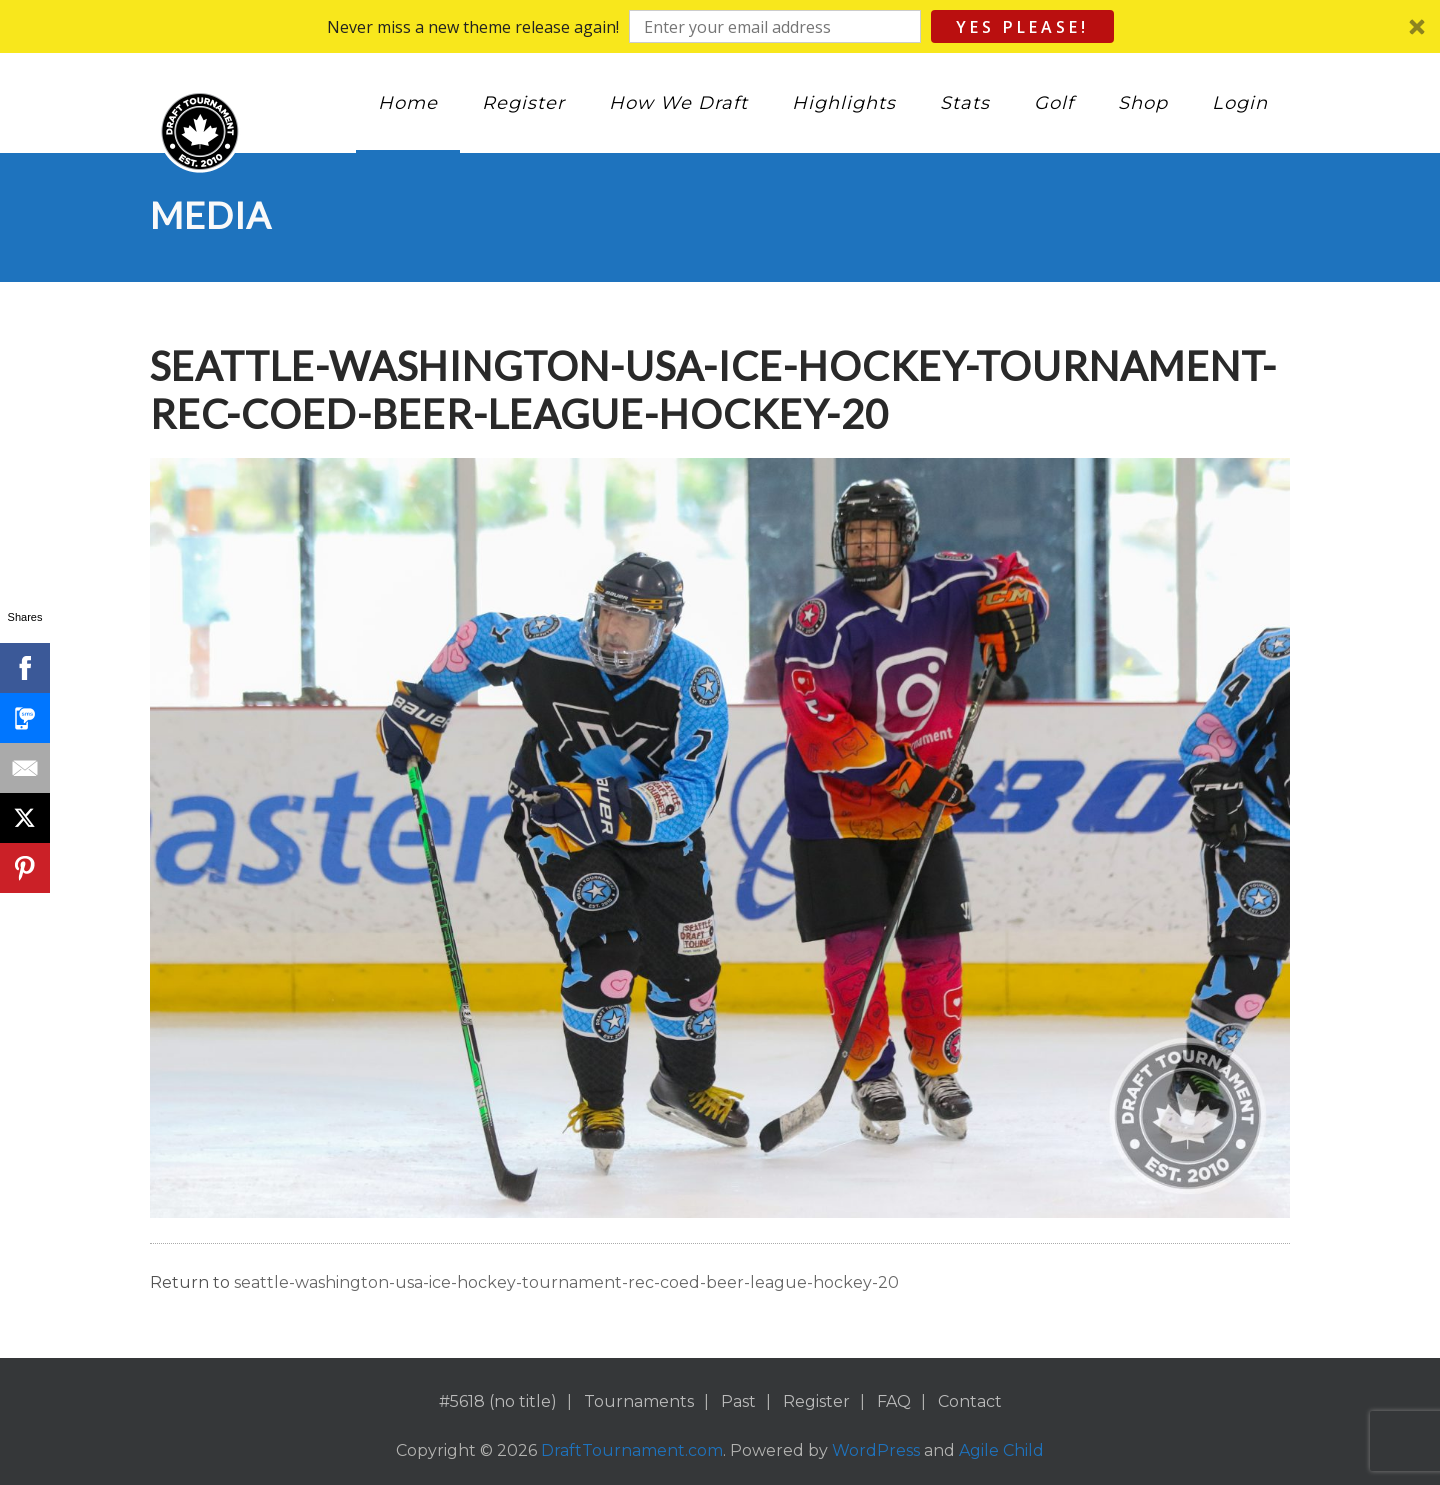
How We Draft (678, 103)
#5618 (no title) (498, 1401)
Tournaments (639, 1401)
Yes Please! (1022, 27)
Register (523, 103)
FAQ (894, 1401)
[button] (720, 26)
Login (1240, 103)
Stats (965, 103)
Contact (970, 1401)
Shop (1143, 103)
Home (408, 103)
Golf (1054, 103)
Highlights (844, 103)
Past (738, 1401)
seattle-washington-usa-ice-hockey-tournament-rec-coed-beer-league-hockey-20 (566, 1282)
